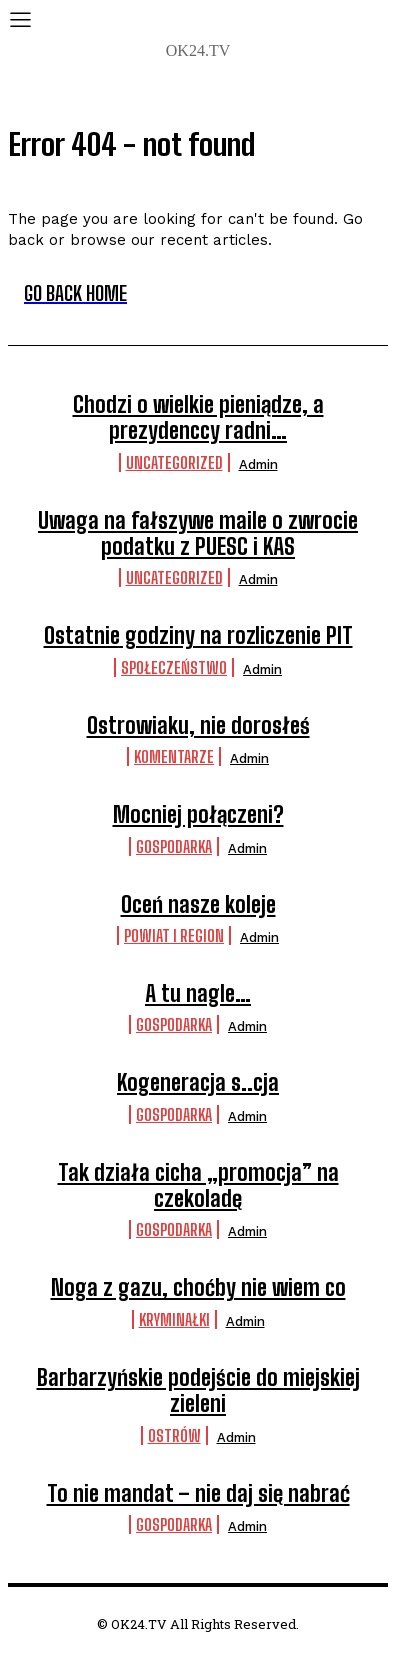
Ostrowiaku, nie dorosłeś (198, 725)
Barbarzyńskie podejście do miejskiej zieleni (198, 1390)
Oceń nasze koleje (198, 904)
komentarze (174, 756)
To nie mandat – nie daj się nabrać (198, 1493)
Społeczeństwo (174, 667)
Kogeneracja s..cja (198, 1082)
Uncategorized (174, 462)
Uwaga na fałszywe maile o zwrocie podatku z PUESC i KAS (198, 533)
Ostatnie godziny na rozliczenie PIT (198, 635)
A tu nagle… (198, 993)
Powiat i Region (174, 935)
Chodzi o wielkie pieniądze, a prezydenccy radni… (198, 417)
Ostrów (174, 1435)
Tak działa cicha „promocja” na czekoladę (198, 1185)
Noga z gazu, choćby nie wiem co (198, 1287)
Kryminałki (174, 1319)
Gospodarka (174, 846)
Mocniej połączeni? (198, 814)
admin (258, 464)
